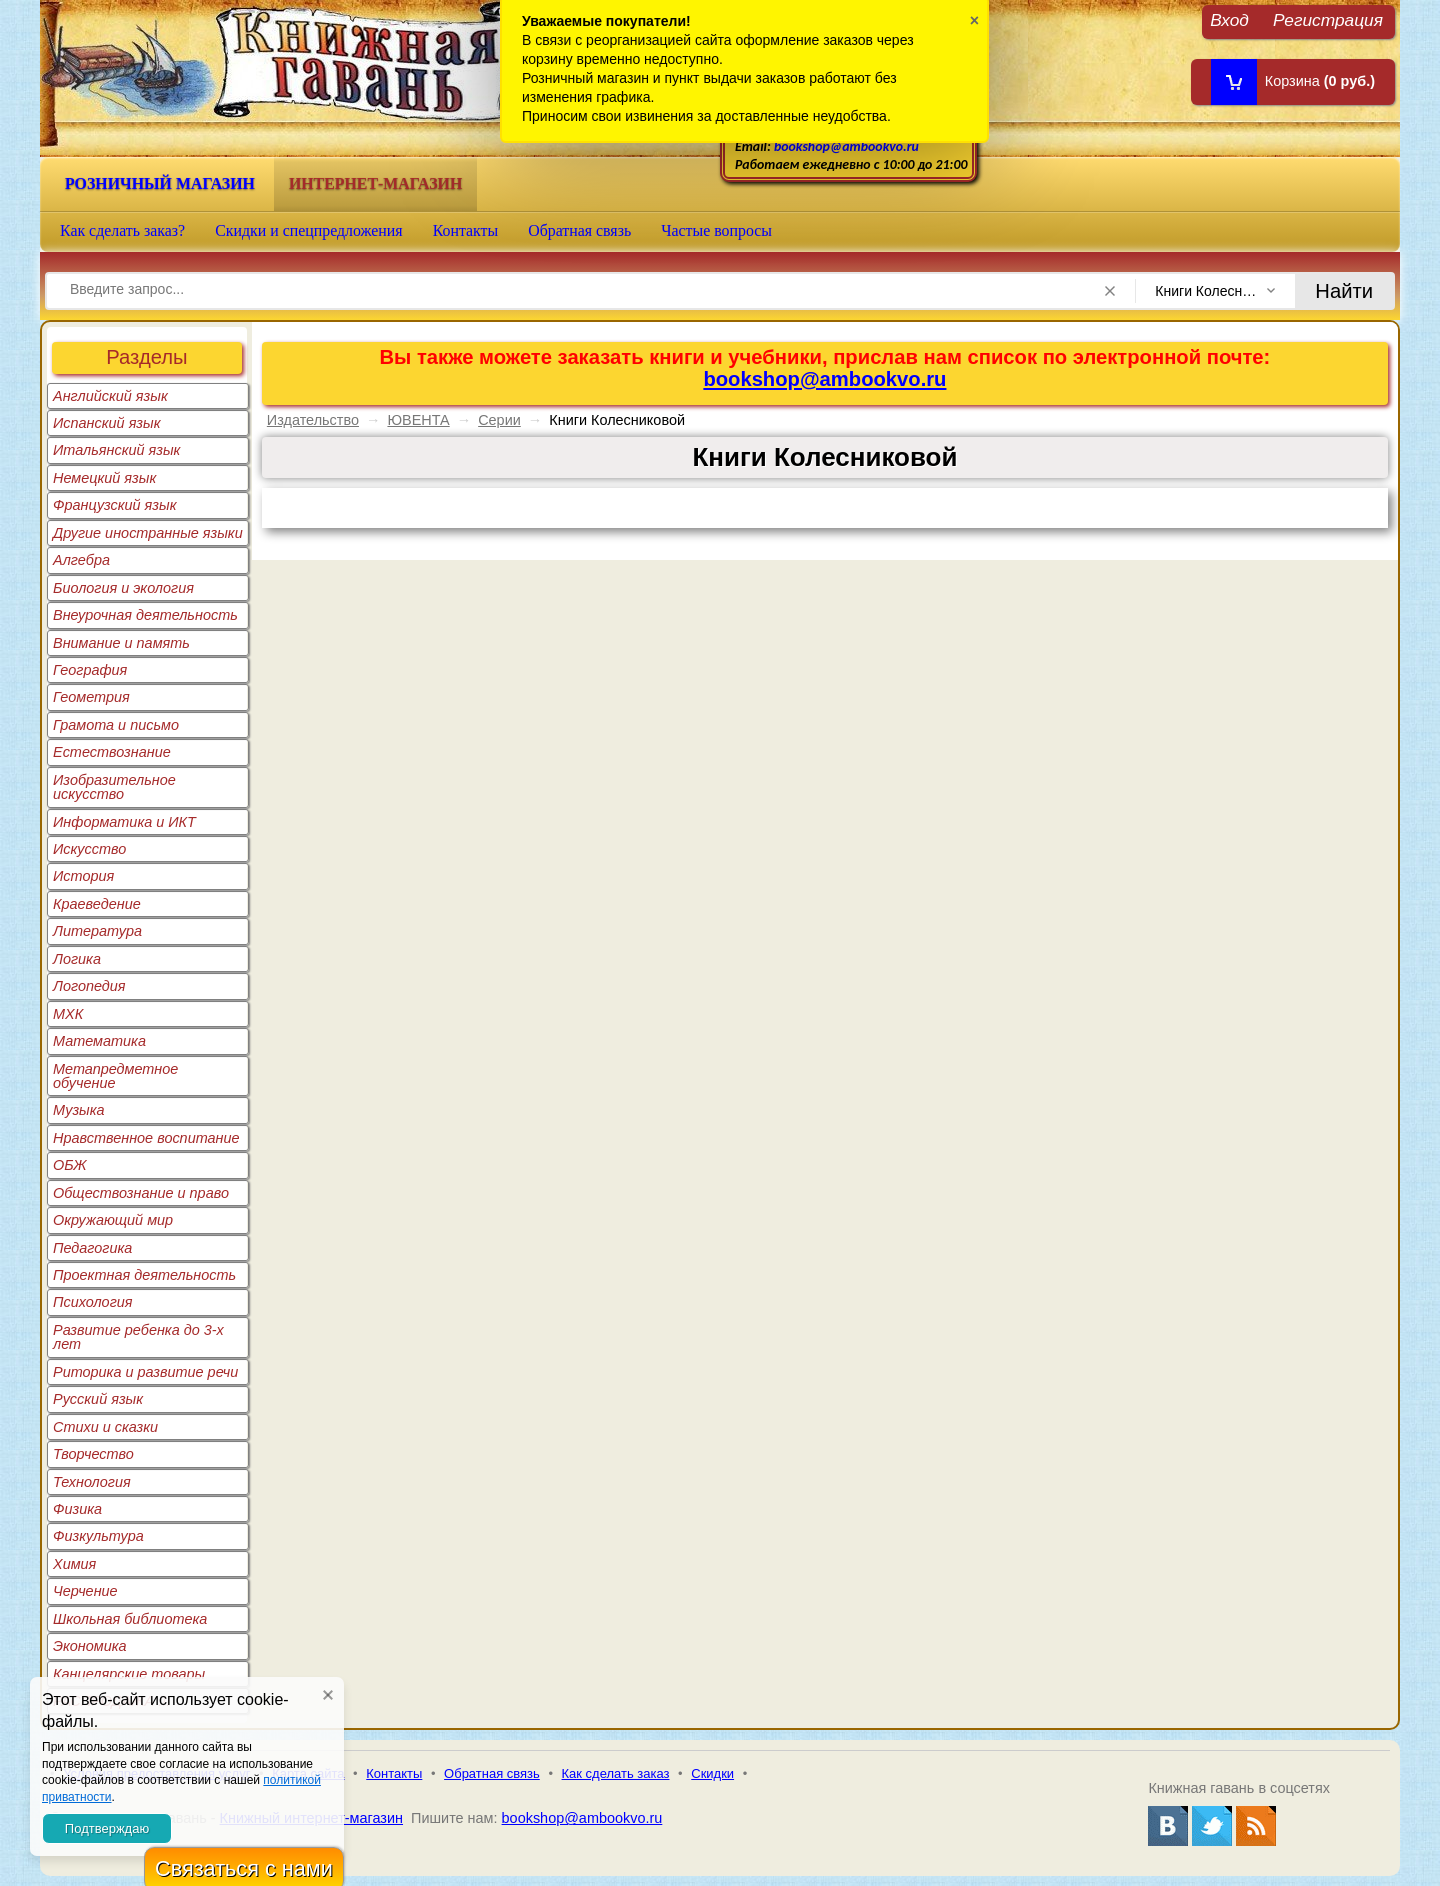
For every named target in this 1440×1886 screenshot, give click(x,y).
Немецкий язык (104, 478)
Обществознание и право (141, 1193)
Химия (74, 1564)
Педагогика (92, 1248)
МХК (68, 1014)
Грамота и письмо (116, 725)
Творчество (93, 1454)
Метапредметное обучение (115, 1076)
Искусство (89, 849)
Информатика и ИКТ (124, 822)
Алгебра (81, 560)
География (90, 670)
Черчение (85, 1591)
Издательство (313, 420)
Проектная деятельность (144, 1275)
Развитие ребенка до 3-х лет (138, 1337)
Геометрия (91, 697)
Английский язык (110, 396)
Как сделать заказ (616, 1773)
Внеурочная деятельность (145, 615)
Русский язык (98, 1399)
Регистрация (1328, 19)
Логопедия (89, 986)
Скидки (712, 1773)
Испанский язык (107, 423)
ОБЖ (70, 1165)
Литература (97, 931)
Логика (77, 959)
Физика (77, 1509)
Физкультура (98, 1536)
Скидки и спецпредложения (309, 230)
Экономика (90, 1646)
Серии (499, 420)
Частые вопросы (716, 230)
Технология (92, 1482)
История (83, 876)
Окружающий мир (113, 1220)
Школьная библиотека (130, 1619)
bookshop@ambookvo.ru (846, 146)
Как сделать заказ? (122, 230)
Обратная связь (579, 230)
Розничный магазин (160, 183)
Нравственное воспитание (146, 1138)
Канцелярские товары (129, 1674)
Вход (1229, 19)
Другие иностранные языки (148, 533)
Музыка (79, 1110)
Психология (93, 1302)
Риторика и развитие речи (145, 1372)
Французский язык (114, 505)
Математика (99, 1041)
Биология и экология (123, 588)
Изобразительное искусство (114, 787)
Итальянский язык (116, 450)
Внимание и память (121, 643)
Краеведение (97, 904)
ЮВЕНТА (418, 420)
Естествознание (112, 752)
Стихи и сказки (105, 1427)
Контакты (466, 230)
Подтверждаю (107, 1828)
